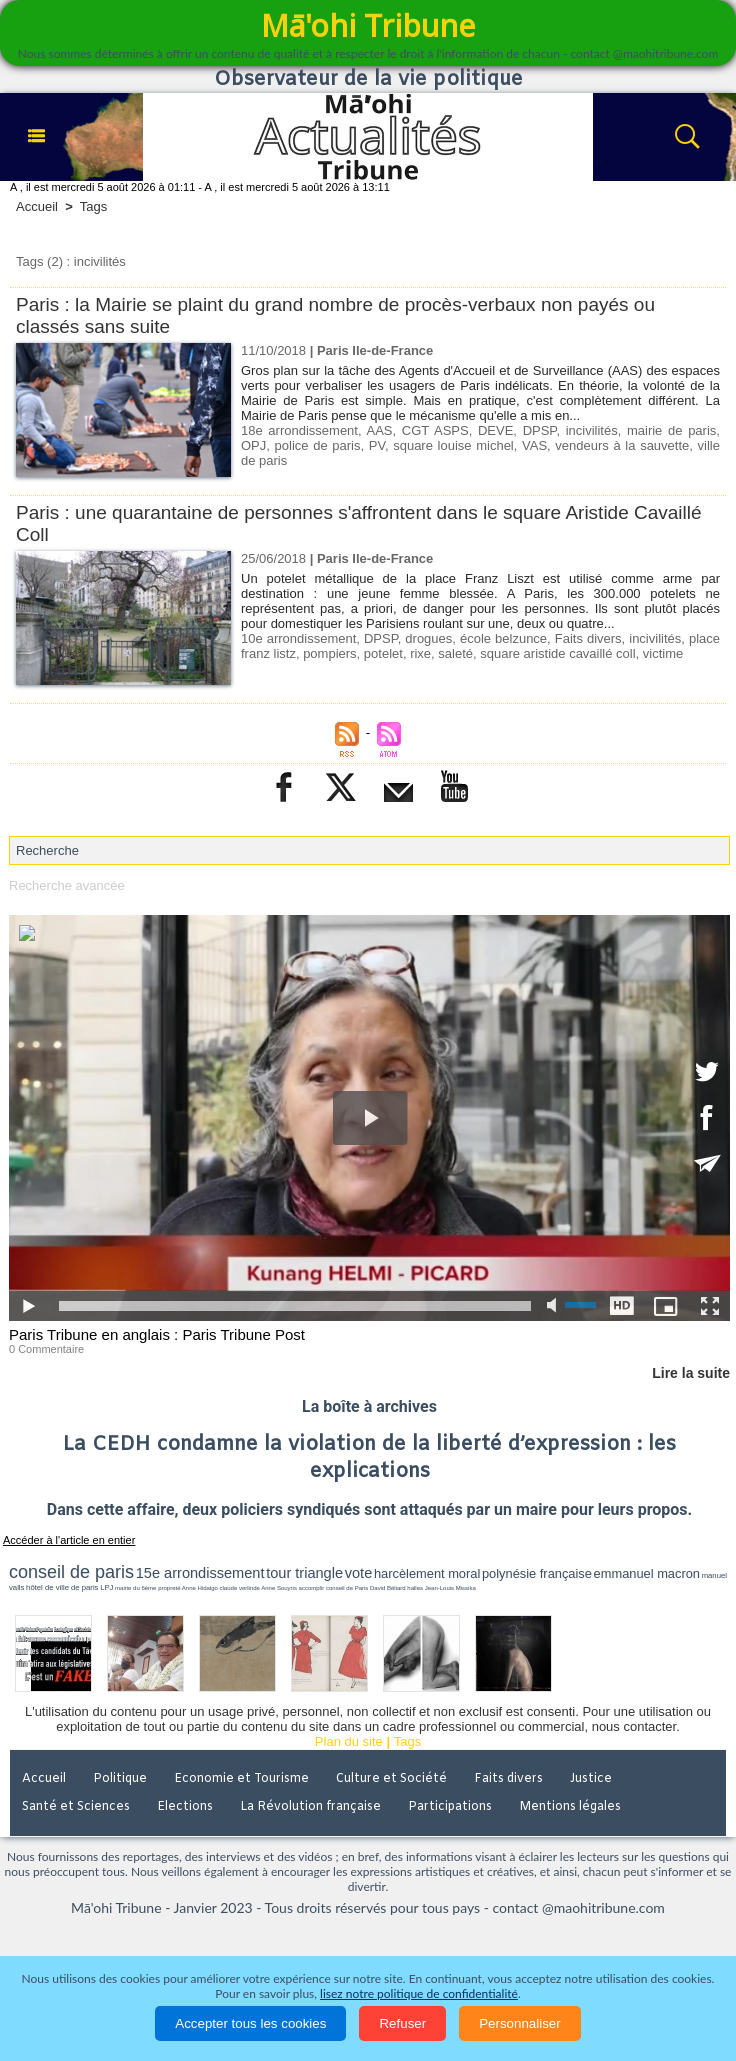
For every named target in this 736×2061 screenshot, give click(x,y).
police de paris (318, 445)
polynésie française (537, 1573)
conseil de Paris (347, 1588)
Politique (120, 1779)
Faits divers (588, 638)
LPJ (106, 1587)
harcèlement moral (427, 1573)
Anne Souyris (279, 1588)
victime (663, 653)
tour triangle (304, 1573)
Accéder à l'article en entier (69, 1540)
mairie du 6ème (135, 1588)
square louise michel (453, 445)
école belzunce (503, 638)
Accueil (37, 206)
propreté (169, 1588)
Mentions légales (570, 1807)
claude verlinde (240, 1588)
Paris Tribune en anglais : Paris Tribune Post (157, 1334)
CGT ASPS (435, 430)
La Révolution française (310, 1807)
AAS (380, 430)
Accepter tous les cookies (250, 2023)
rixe (420, 653)
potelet (383, 653)
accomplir (312, 1588)
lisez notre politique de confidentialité (419, 1993)
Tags (93, 206)
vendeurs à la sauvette (622, 445)
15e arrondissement (200, 1573)
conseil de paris (71, 1572)
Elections (185, 1807)
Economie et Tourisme (241, 1779)
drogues (428, 638)
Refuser (402, 2023)
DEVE (495, 430)
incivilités (592, 430)
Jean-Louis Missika (450, 1588)
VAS (534, 445)
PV (377, 445)
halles (415, 1588)
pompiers (329, 653)
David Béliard (388, 1588)
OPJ (253, 445)
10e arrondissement (298, 638)
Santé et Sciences (76, 1807)
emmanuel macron (647, 1573)
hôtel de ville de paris (62, 1587)
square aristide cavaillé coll (557, 653)
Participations (450, 1807)
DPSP (540, 430)
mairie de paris (671, 430)
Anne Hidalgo (200, 1588)
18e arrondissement (299, 430)
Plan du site (349, 1741)
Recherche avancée (67, 885)
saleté (455, 653)
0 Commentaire (46, 1349)
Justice (591, 1779)
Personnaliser (520, 2023)
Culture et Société (391, 1779)
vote (359, 1573)
